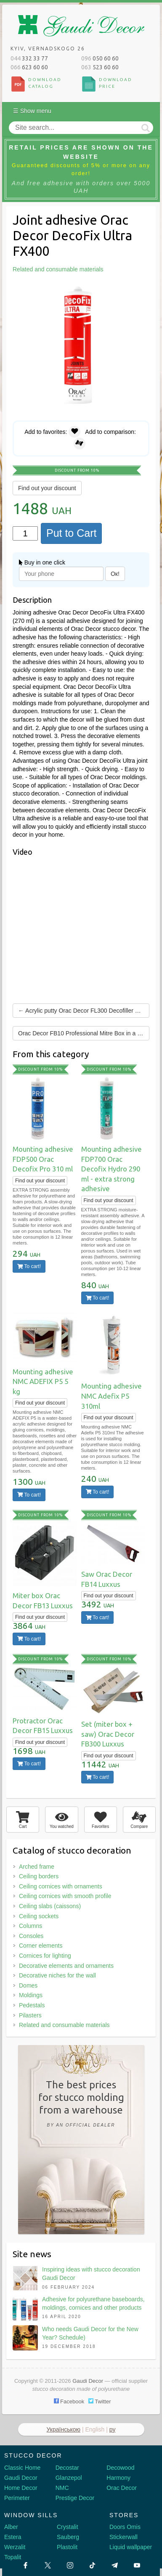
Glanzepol (69, 2477)
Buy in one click (42, 562)
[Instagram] (70, 2565)
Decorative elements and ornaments (66, 1965)
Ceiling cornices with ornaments (60, 1886)
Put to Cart (71, 533)
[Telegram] (115, 2565)
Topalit (12, 2557)
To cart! (29, 1266)
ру (112, 2429)
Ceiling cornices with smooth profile (65, 1896)
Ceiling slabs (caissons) (50, 1906)
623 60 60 (29, 67)
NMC (62, 2487)
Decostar (67, 2467)
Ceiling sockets (38, 1916)
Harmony (118, 2477)
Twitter (99, 2401)
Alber (11, 2526)
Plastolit (67, 2547)
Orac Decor (121, 2487)
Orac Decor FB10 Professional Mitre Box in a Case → (83, 1033)
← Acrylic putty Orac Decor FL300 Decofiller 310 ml (83, 1010)
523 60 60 (100, 67)
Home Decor (20, 2487)
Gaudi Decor (20, 2477)
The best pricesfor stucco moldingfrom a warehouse (81, 2105)
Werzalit (14, 2547)
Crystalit (67, 2526)
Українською (63, 2429)
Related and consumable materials (64, 2025)
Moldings (30, 1995)
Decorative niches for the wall (57, 1975)
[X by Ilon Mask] (48, 2565)
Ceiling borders (38, 1876)
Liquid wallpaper (130, 2547)
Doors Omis (125, 2526)
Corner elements (41, 1945)
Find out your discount (47, 488)
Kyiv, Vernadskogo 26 (48, 48)
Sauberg (68, 2537)
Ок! (115, 573)
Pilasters (30, 2015)
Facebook (69, 2401)
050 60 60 (100, 58)
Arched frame (36, 1866)
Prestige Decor (75, 2498)
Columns (30, 1925)
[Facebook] (25, 2565)
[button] (142, 290)
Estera (12, 2537)
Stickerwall (123, 2537)
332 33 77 (29, 58)
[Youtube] (137, 2565)
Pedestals (32, 2005)
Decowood (120, 2467)
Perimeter (17, 2498)
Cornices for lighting (45, 1955)
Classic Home (22, 2467)
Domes (28, 1985)
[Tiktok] (92, 2565)
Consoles (31, 1936)
